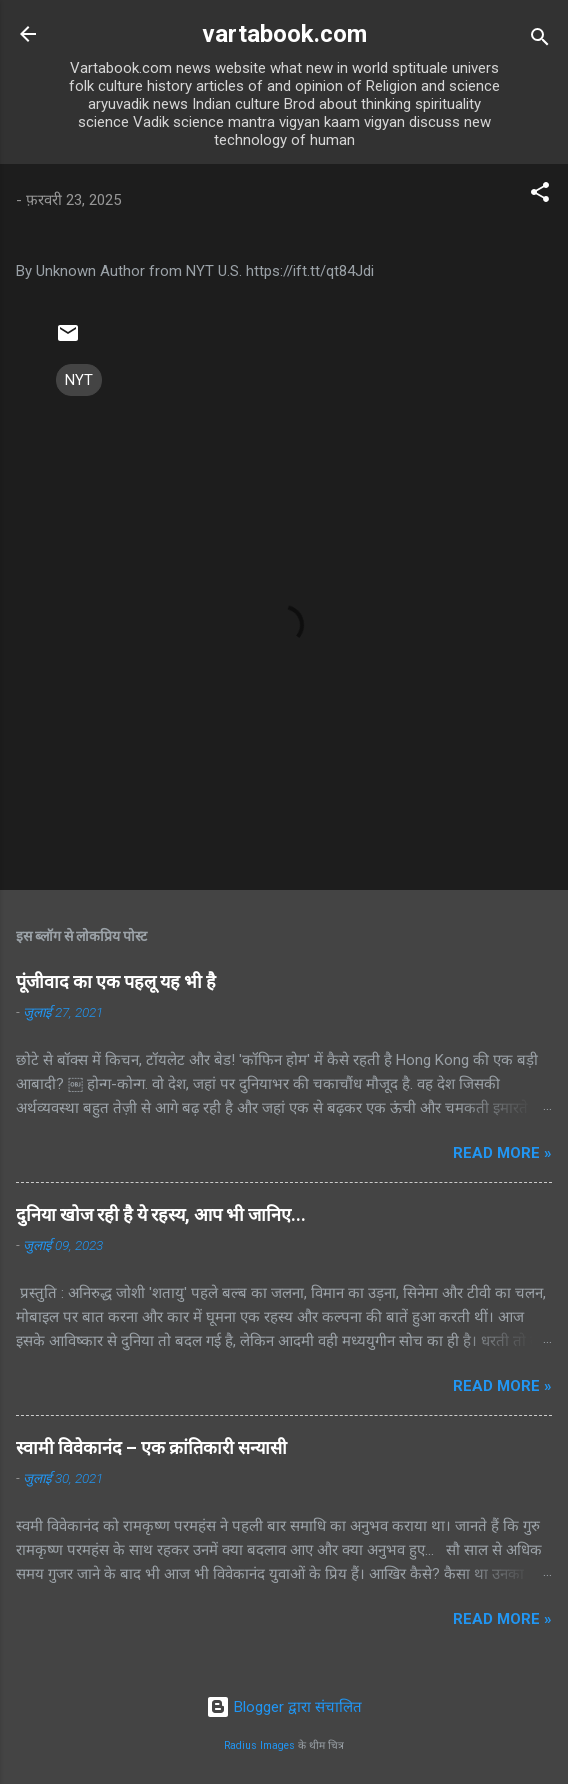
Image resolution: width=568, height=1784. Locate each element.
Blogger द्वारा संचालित (284, 1707)
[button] (540, 195)
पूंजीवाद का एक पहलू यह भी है (116, 981)
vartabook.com (284, 34)
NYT (79, 380)
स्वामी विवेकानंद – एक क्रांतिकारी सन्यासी (151, 1447)
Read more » (502, 1153)
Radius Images (259, 1745)
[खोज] (540, 40)
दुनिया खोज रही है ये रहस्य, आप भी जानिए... (161, 1214)
